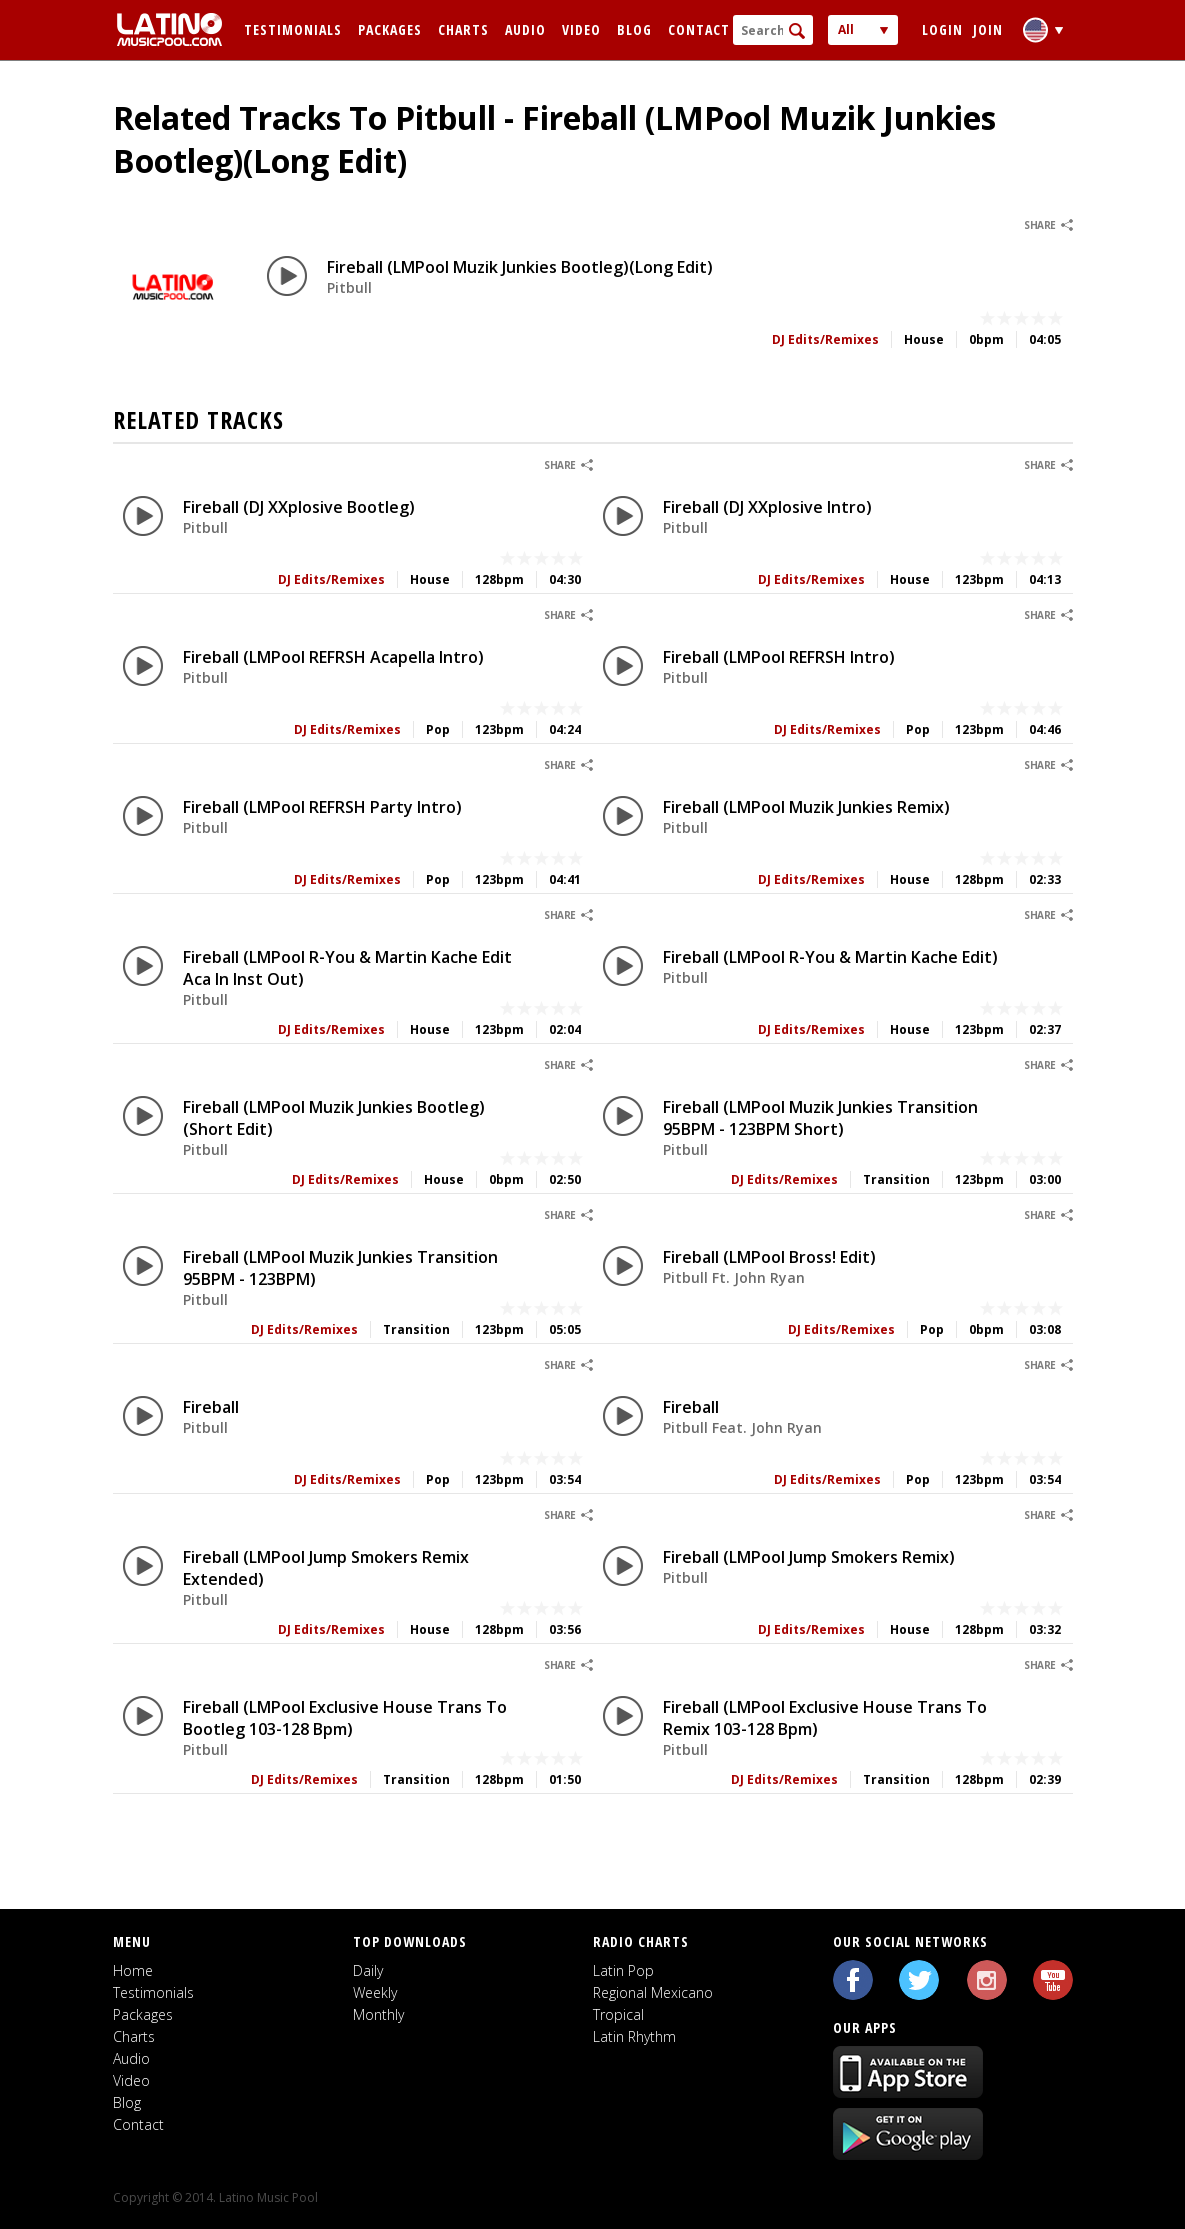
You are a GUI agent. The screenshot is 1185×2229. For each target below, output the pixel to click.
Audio (525, 29)
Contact (699, 29)
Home (133, 1970)
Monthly (378, 2014)
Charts (463, 29)
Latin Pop (623, 1970)
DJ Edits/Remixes (825, 339)
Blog (634, 29)
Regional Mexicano (653, 1992)
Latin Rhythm (634, 2036)
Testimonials (293, 29)
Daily (368, 1970)
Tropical (618, 2014)
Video (581, 29)
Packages (390, 29)
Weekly (375, 1992)
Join (988, 29)
